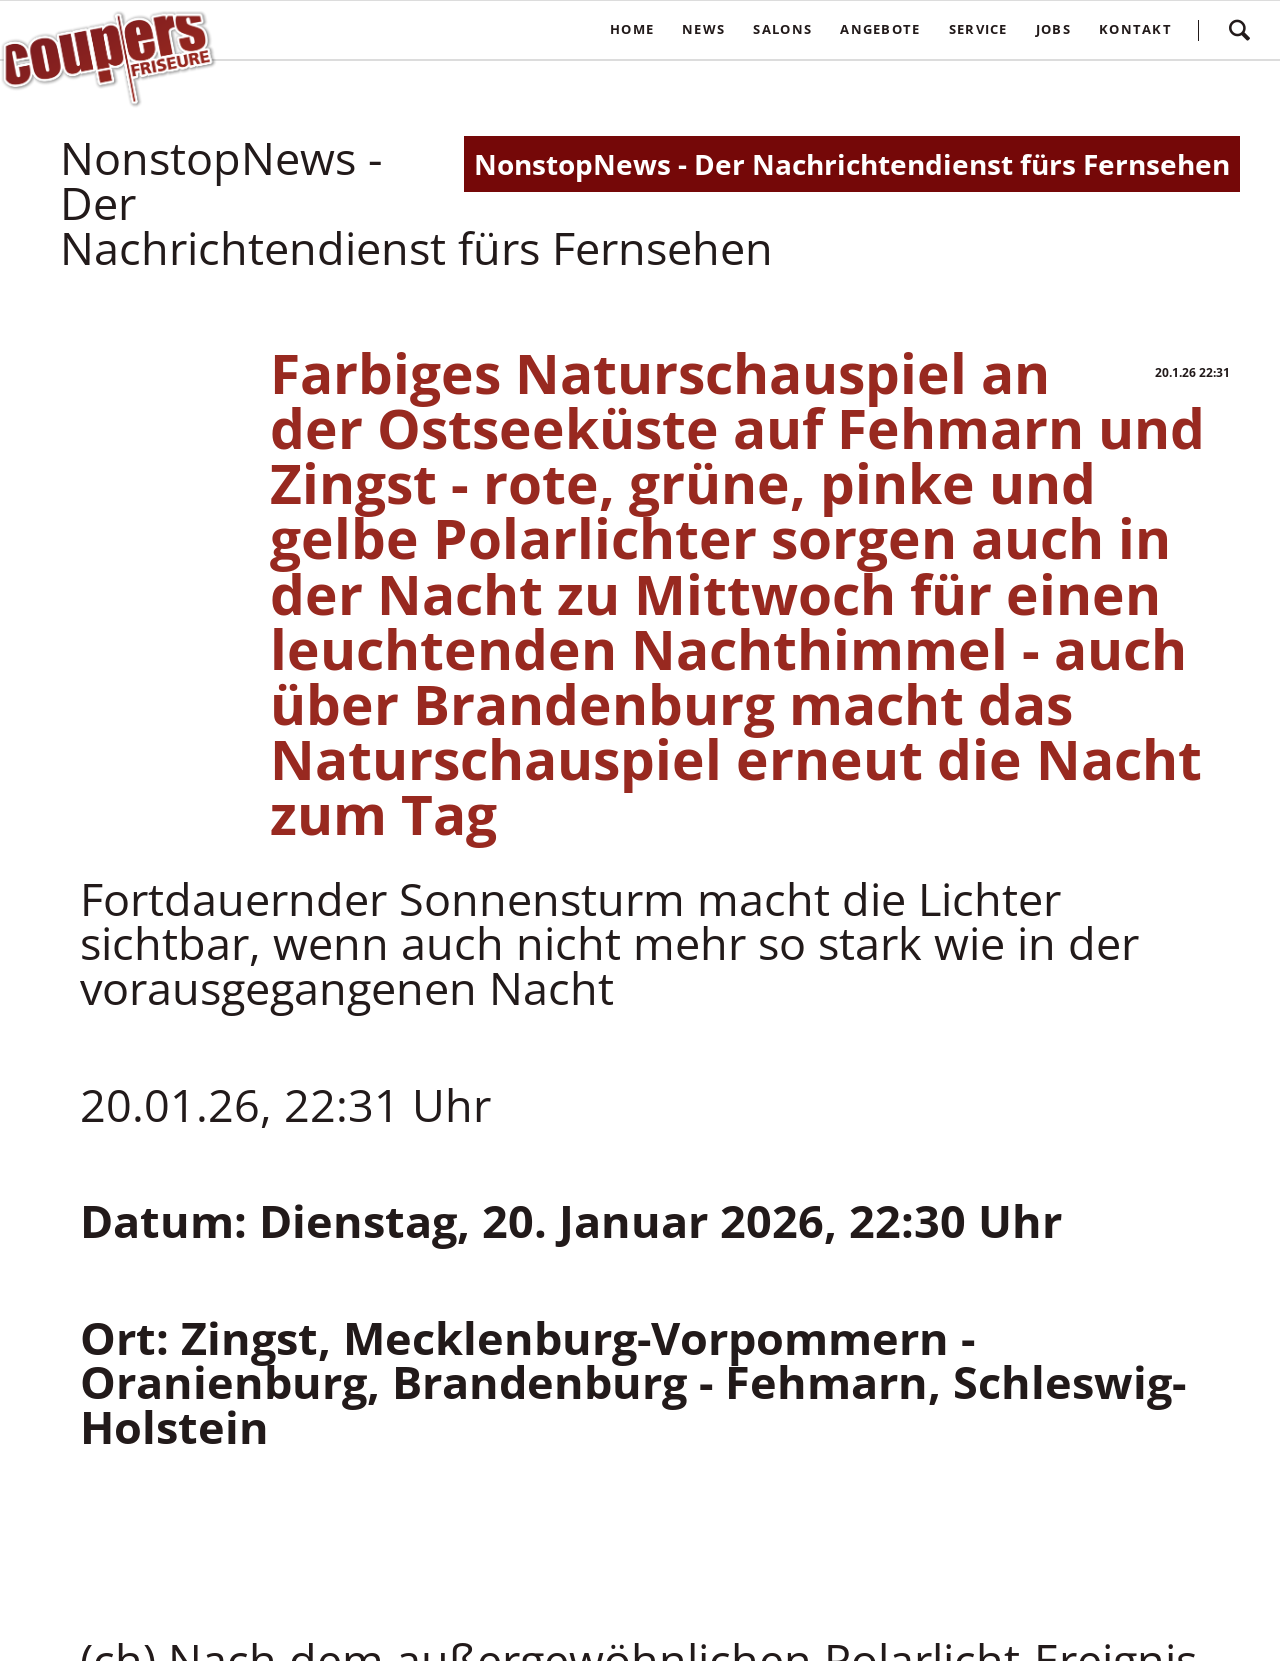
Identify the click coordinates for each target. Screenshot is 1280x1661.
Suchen (1239, 30)
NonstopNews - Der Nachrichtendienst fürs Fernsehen (852, 164)
